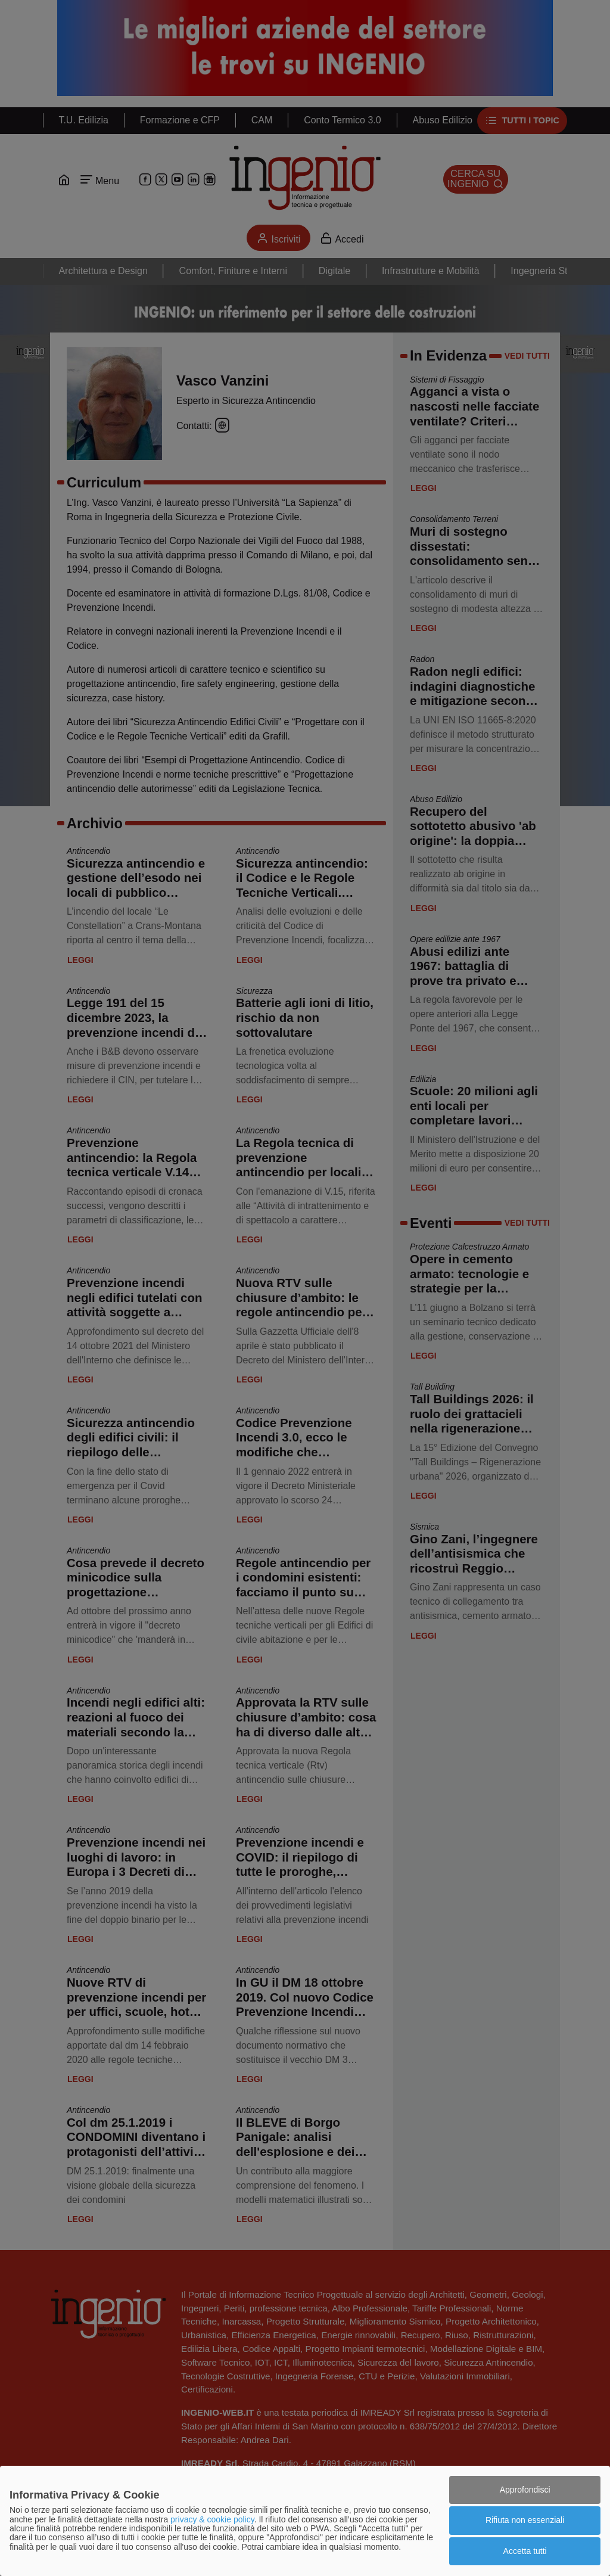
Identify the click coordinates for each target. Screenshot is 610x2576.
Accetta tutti (525, 2551)
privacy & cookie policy (212, 2519)
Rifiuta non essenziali (524, 2520)
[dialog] (305, 2521)
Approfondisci (525, 2489)
